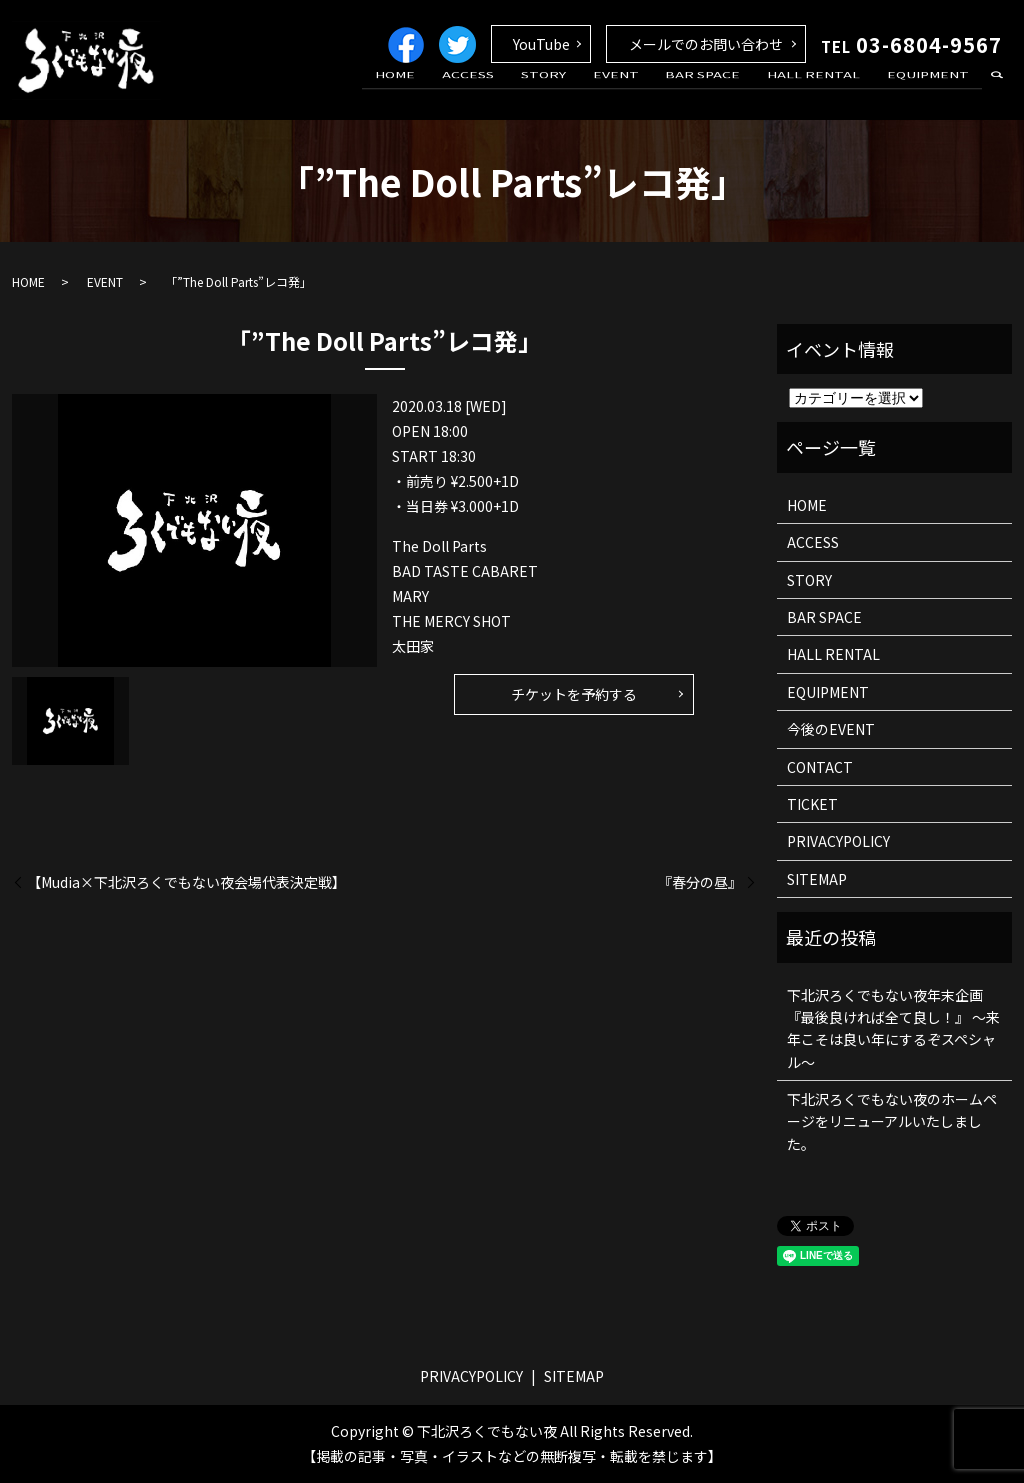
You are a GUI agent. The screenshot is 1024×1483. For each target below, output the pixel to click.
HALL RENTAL (828, 93)
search (997, 94)
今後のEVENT (831, 729)
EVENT (650, 93)
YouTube (541, 44)
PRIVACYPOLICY (838, 841)
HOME (460, 93)
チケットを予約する (574, 694)
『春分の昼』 (700, 882)
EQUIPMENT (933, 93)
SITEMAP (817, 879)
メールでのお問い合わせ (706, 44)
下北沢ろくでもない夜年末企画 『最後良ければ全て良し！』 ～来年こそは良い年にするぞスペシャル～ (893, 1028)
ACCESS (523, 93)
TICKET (812, 804)
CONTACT (820, 767)
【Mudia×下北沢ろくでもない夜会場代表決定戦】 (186, 882)
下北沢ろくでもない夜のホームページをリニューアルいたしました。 (892, 1121)
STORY (587, 93)
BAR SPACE (727, 93)
